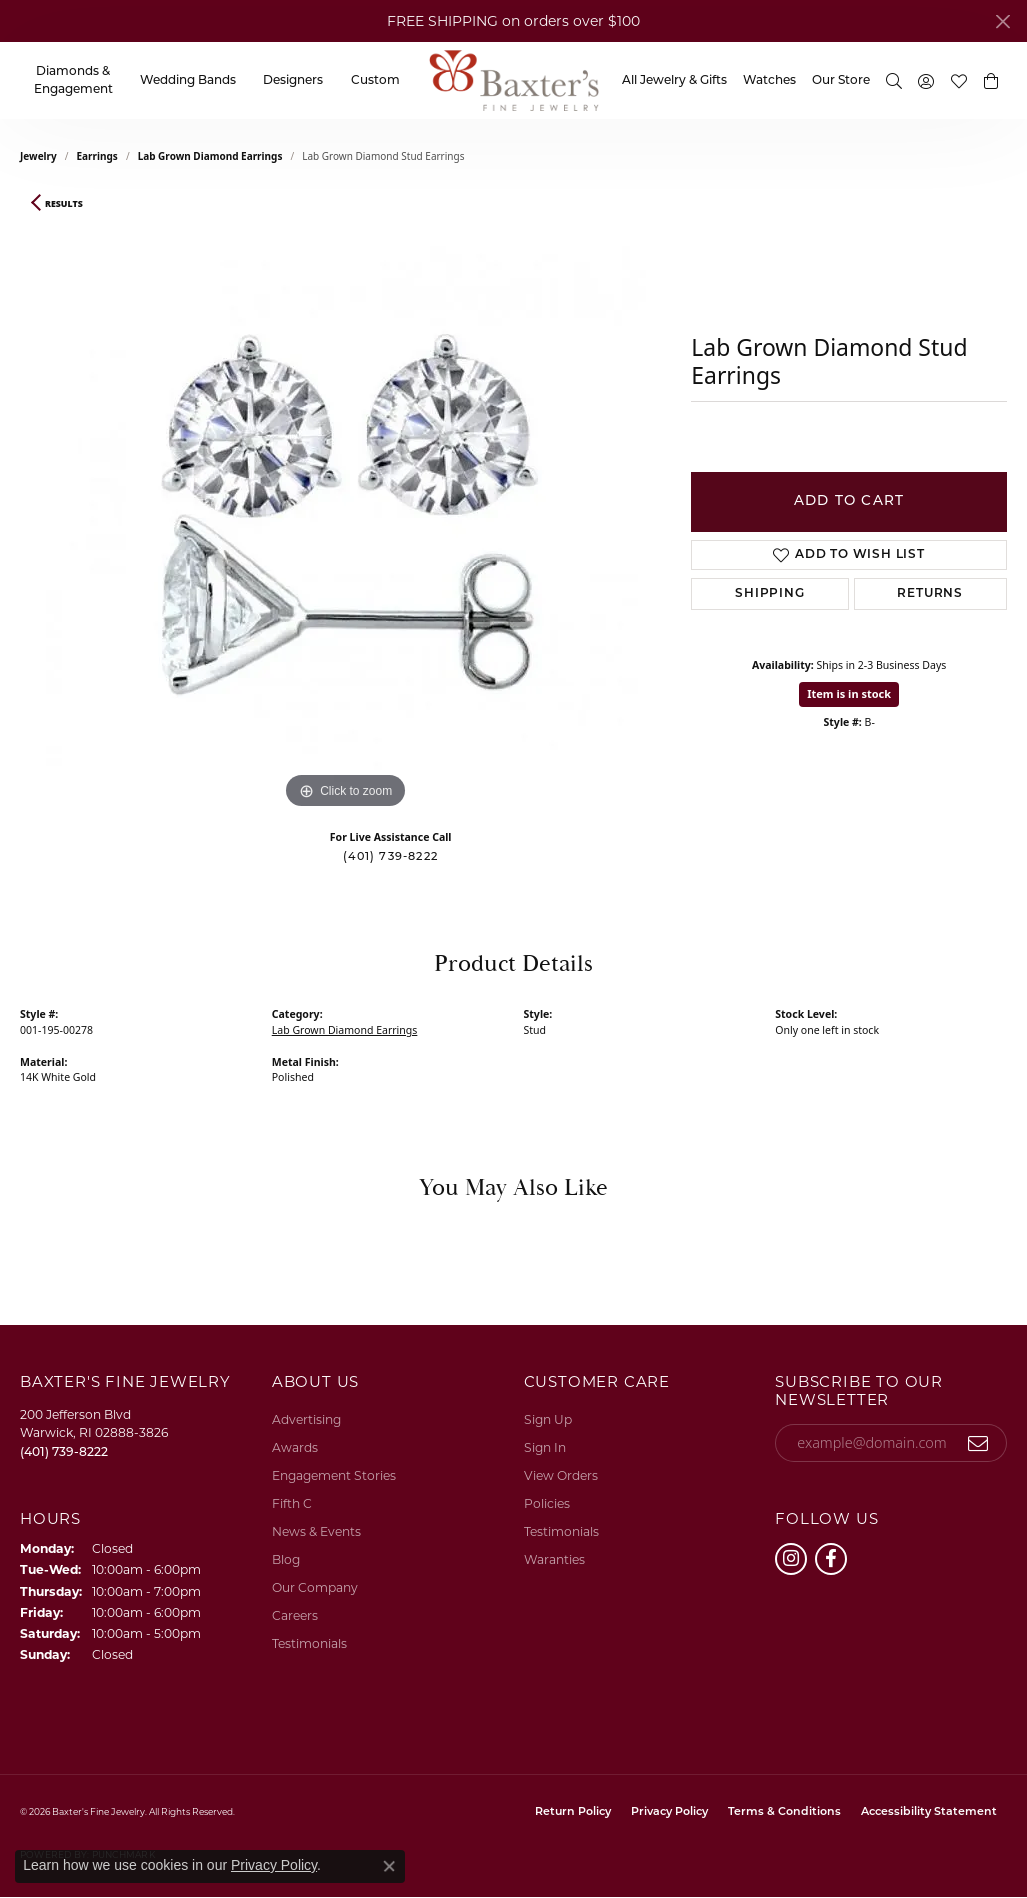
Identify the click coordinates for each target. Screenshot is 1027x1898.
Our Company (315, 1587)
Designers (293, 81)
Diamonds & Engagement (73, 81)
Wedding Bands (188, 81)
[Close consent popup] (389, 1866)
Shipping (769, 594)
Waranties (554, 1559)
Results (64, 204)
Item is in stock (849, 693)
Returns (930, 594)
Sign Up (548, 1419)
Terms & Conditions (784, 1812)
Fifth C (292, 1503)
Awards (295, 1447)
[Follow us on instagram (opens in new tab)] (791, 1559)
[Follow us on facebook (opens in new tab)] (831, 1559)
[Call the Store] (64, 1451)
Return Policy (573, 1812)
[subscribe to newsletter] (978, 1443)
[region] (346, 514)
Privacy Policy (669, 1812)
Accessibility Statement (929, 1812)
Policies (547, 1503)
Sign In (545, 1447)
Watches (769, 81)
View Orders (561, 1475)
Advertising (306, 1419)
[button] (894, 80)
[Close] (1002, 21)
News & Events (316, 1531)
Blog (286, 1559)
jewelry (38, 156)
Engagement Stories (334, 1475)
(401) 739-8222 (390, 857)
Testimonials (309, 1643)
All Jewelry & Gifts (674, 81)
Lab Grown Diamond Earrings (210, 156)
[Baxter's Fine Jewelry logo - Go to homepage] (514, 80)
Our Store (841, 81)
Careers (295, 1615)
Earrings (97, 156)
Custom (375, 81)
